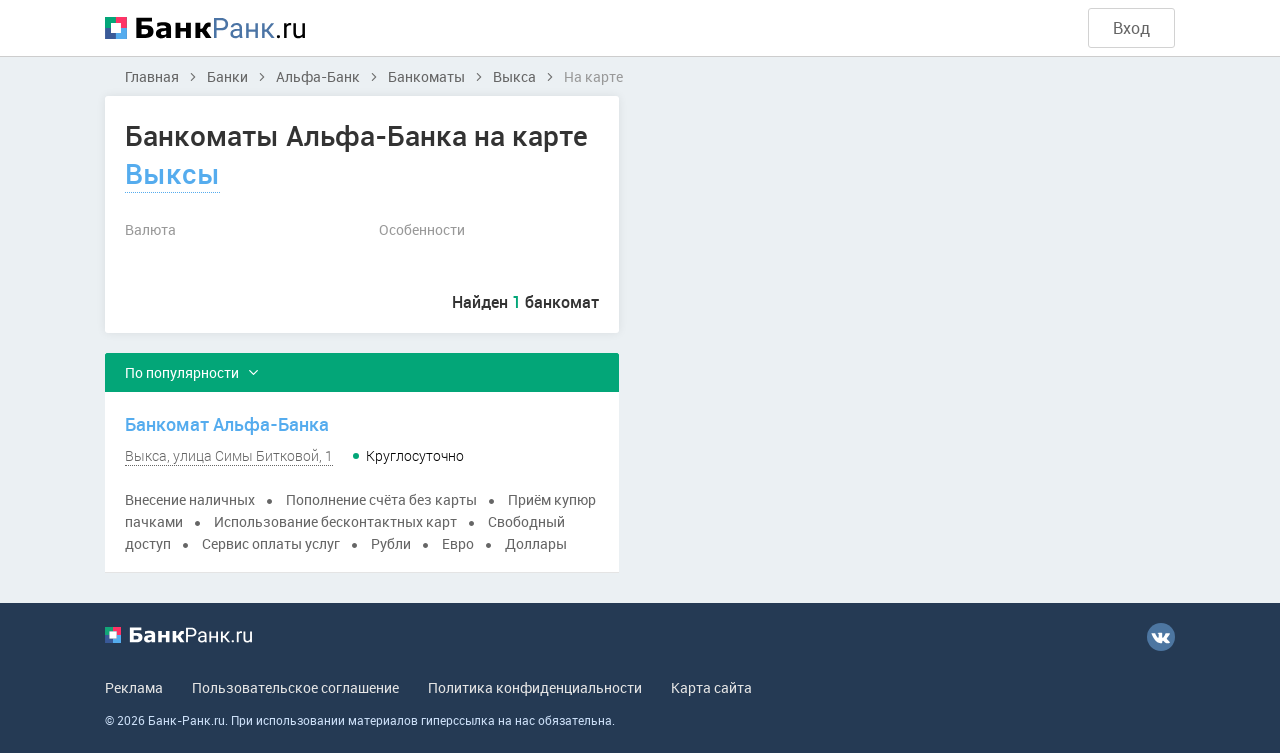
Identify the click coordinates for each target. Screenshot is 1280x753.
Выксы (172, 173)
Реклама (134, 687)
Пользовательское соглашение (295, 687)
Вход (1131, 28)
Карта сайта (711, 687)
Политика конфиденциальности (535, 687)
